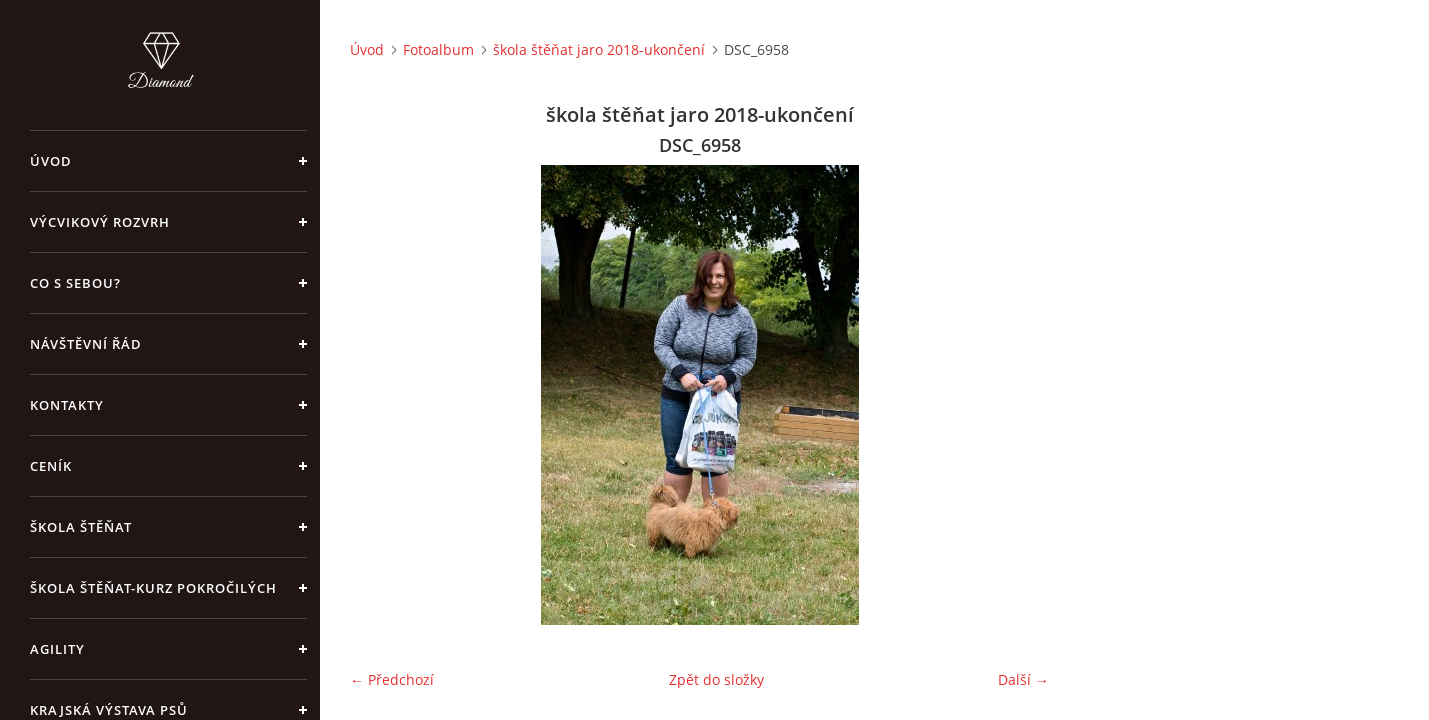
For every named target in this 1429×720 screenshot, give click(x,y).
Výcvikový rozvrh (100, 222)
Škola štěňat (81, 527)
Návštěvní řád (86, 344)
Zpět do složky (716, 679)
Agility (57, 649)
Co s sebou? (75, 283)
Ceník (51, 466)
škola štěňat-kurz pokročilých (153, 588)
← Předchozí (392, 679)
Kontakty (67, 405)
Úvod (51, 161)
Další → (1023, 679)
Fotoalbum (438, 49)
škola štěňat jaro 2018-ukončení (599, 49)
